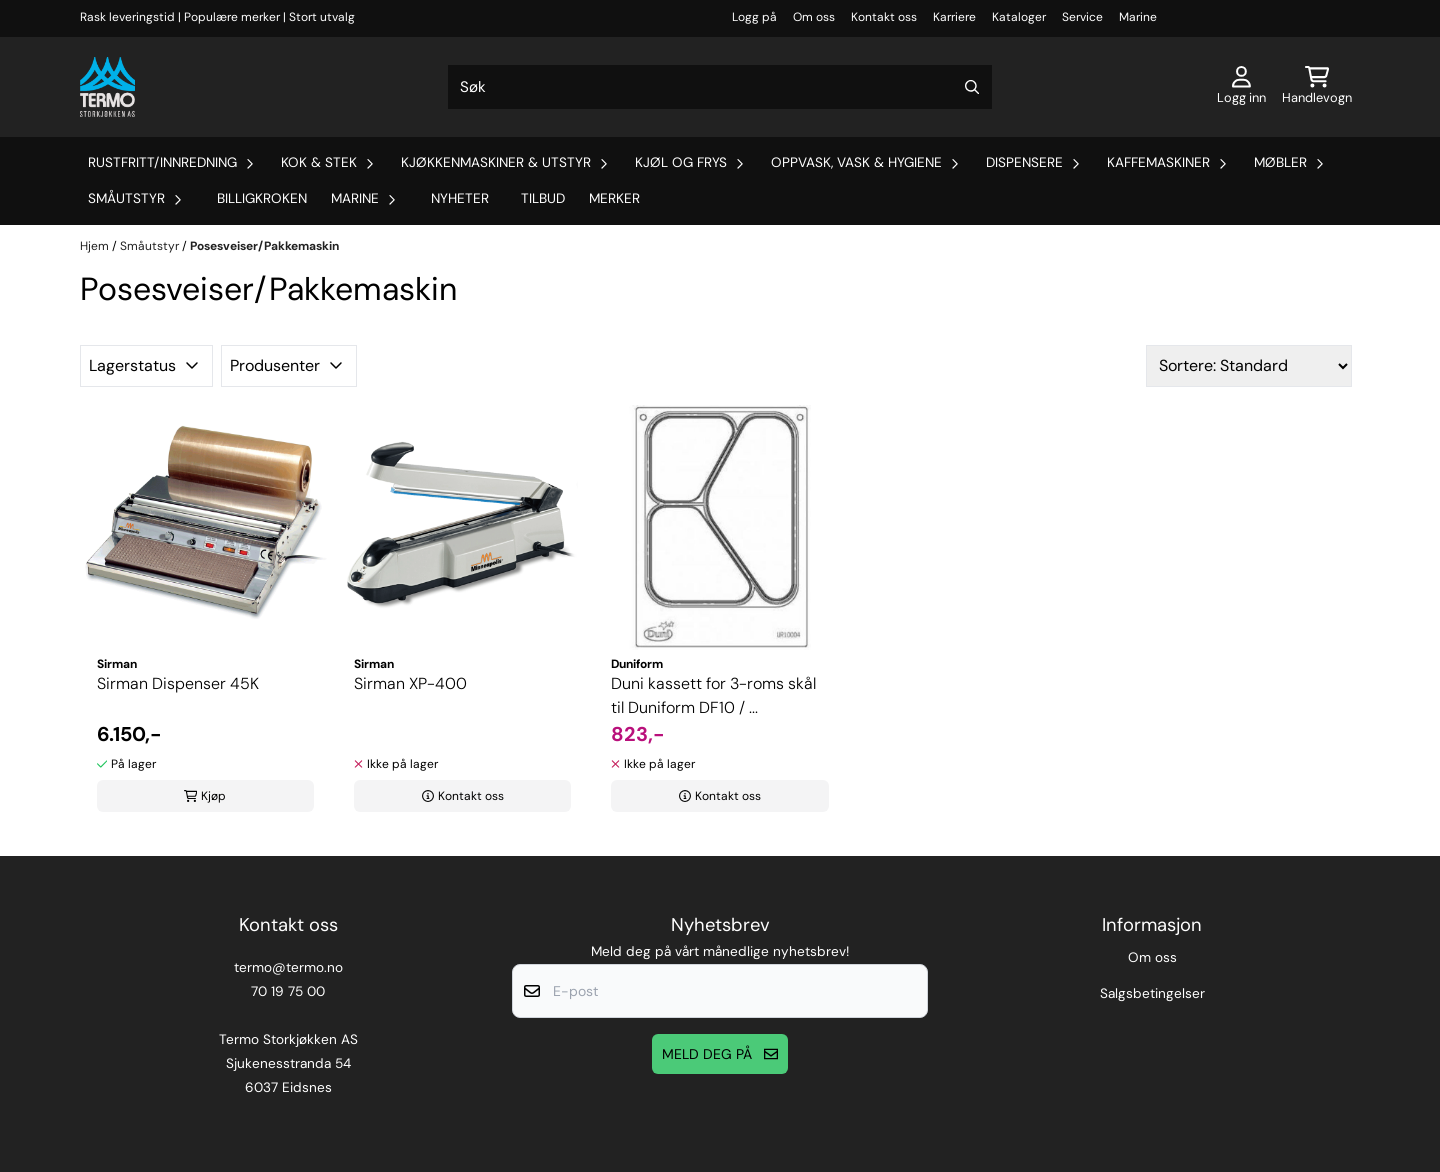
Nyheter (460, 198)
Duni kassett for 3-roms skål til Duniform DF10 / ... (713, 695)
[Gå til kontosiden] (1241, 87)
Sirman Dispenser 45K (178, 683)
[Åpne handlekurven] (1317, 87)
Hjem (96, 246)
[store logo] (107, 87)
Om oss (814, 17)
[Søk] (720, 87)
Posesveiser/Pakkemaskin (264, 246)
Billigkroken (262, 198)
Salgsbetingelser (1152, 993)
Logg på (754, 17)
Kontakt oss (884, 17)
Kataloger (1019, 17)
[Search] (972, 87)
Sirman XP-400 (410, 683)
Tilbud (543, 198)
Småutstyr (151, 246)
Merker (614, 198)
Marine (1138, 17)
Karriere (954, 17)
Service (1082, 17)
